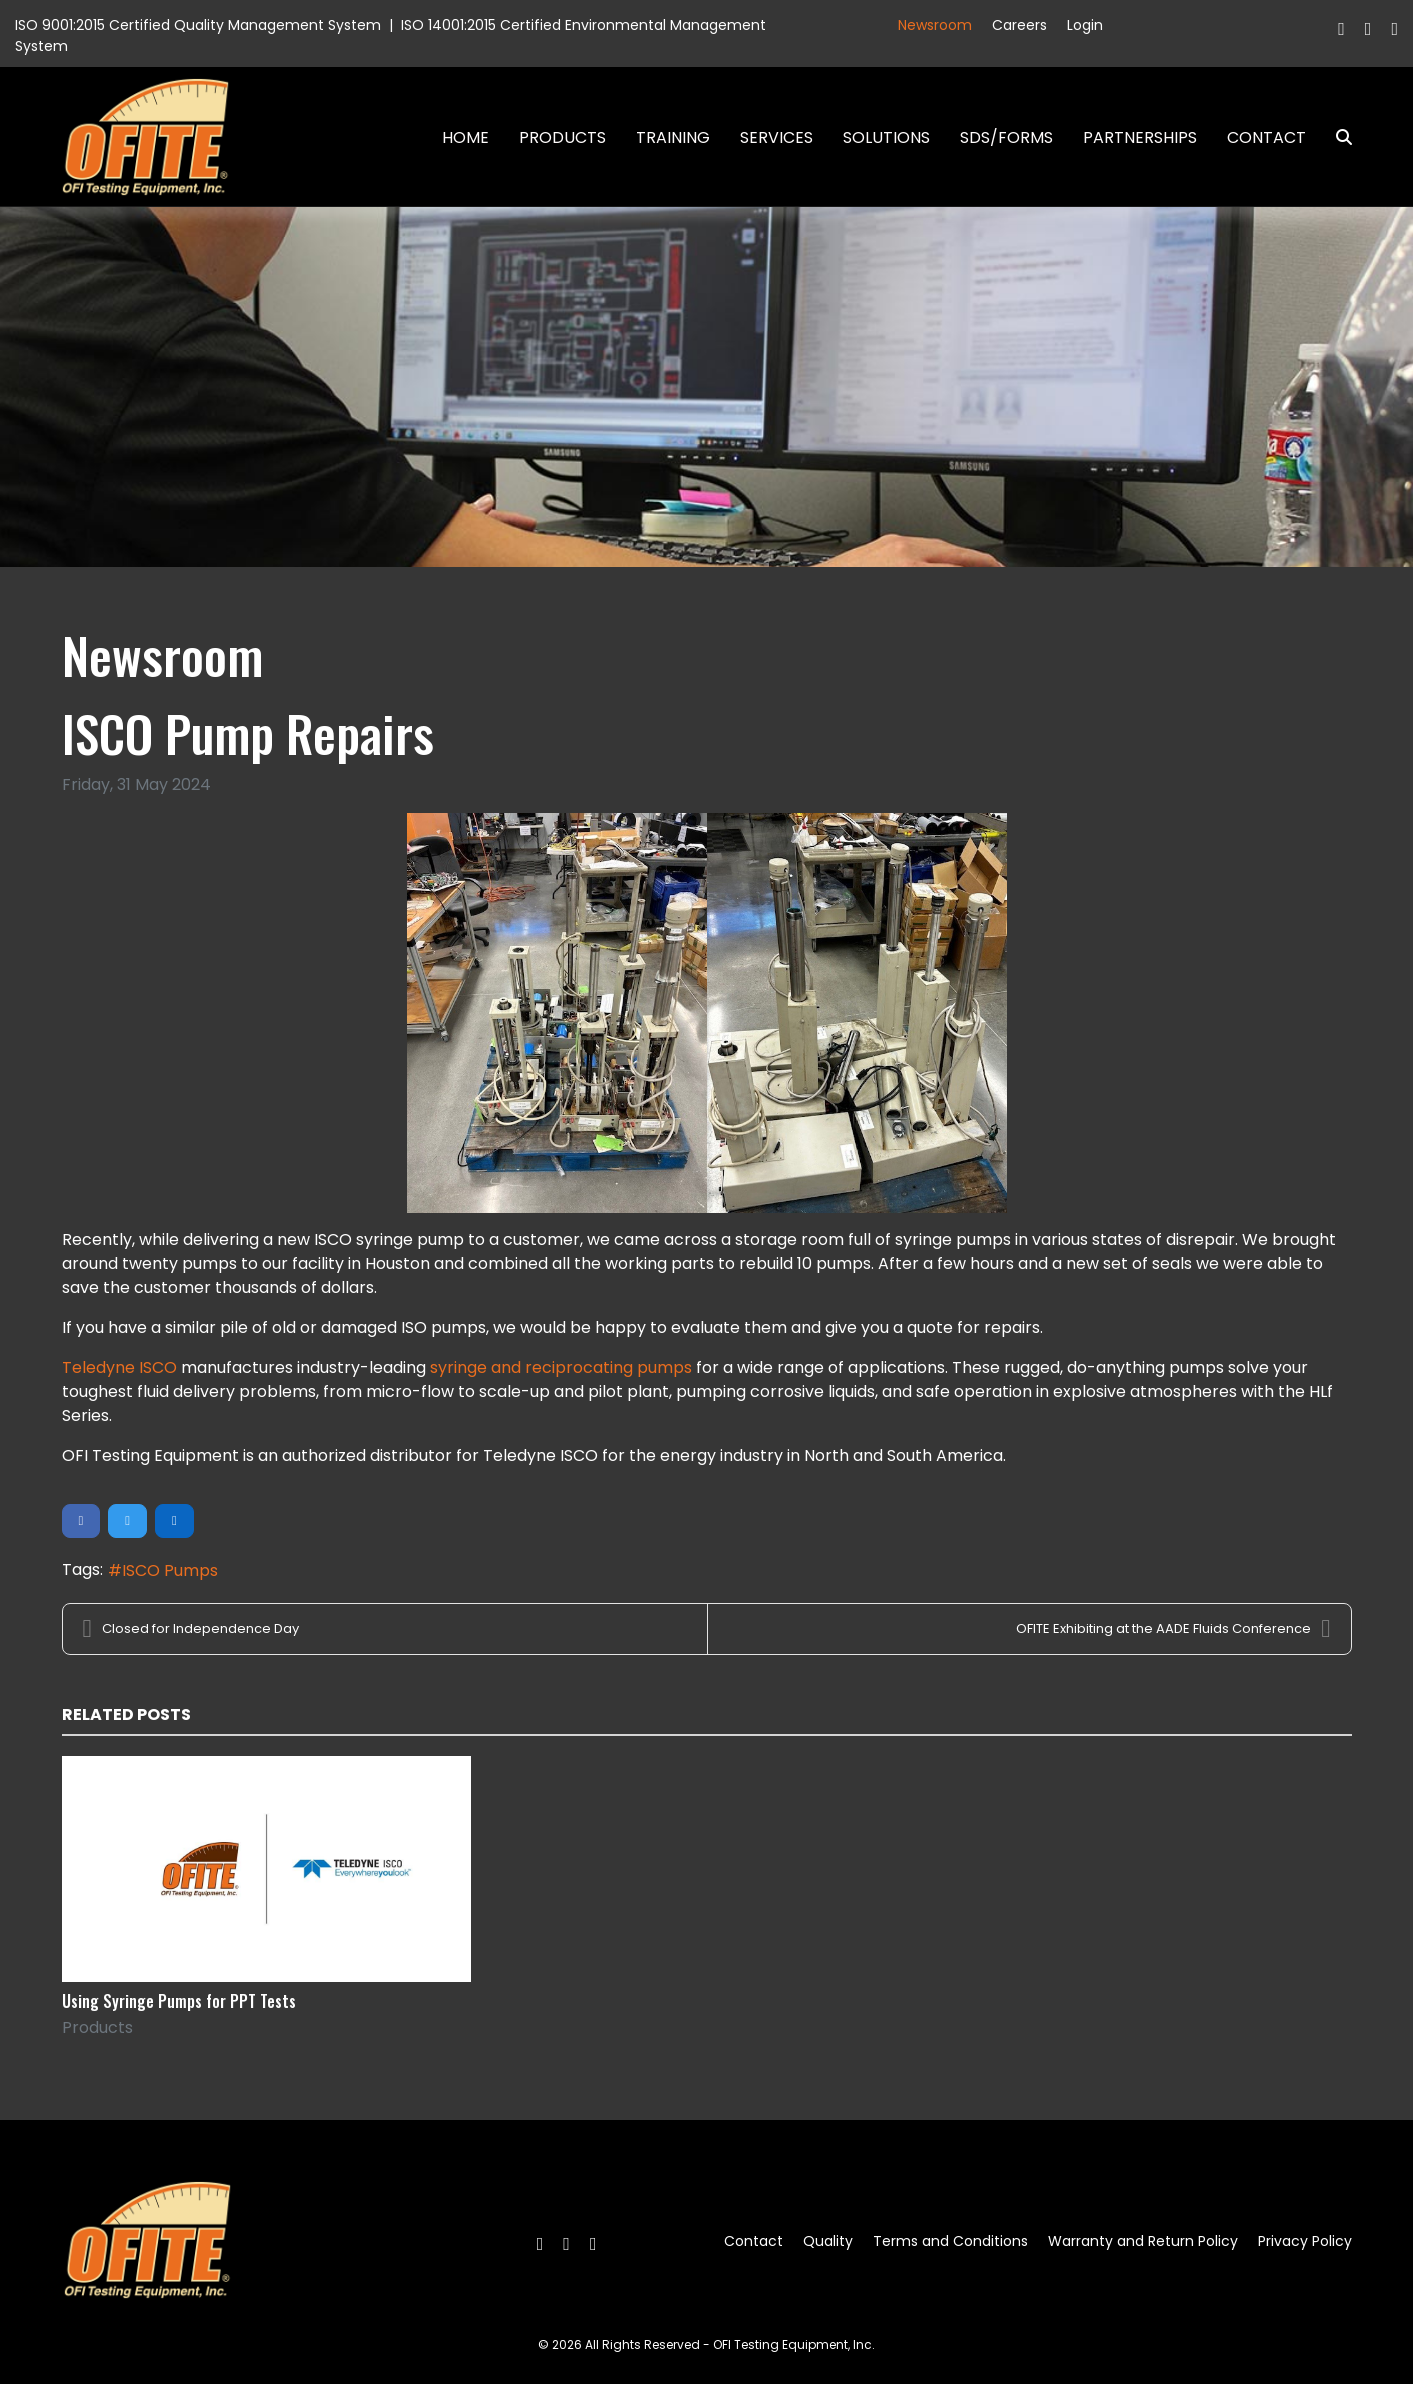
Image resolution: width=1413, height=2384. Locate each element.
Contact (1266, 137)
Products (562, 137)
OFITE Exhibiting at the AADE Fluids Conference (1173, 1629)
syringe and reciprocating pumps (561, 1367)
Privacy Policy (1305, 2241)
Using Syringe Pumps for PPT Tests (179, 2001)
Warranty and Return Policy (1143, 2241)
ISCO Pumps (170, 1570)
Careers (1019, 25)
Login (1085, 25)
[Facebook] (1341, 28)
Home (465, 137)
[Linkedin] (1394, 28)
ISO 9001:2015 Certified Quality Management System (198, 25)
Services (776, 137)
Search (1336, 137)
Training (673, 137)
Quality (828, 2241)
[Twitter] (1368, 28)
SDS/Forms (1006, 137)
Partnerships (1140, 137)
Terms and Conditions (950, 2241)
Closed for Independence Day (191, 1629)
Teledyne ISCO (119, 1367)
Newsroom (935, 25)
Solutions (886, 137)
